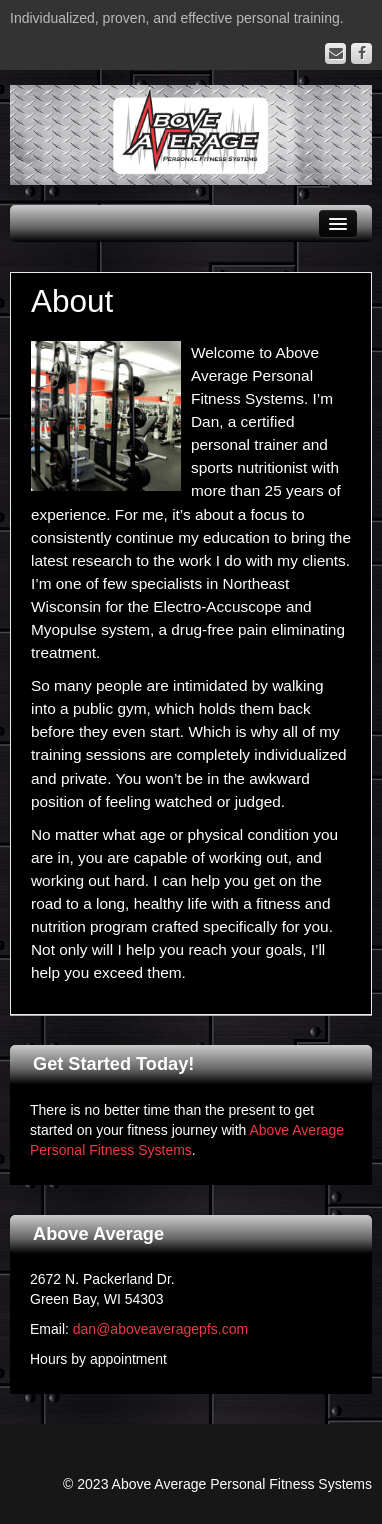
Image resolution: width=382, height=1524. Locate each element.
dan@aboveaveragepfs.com (160, 1329)
